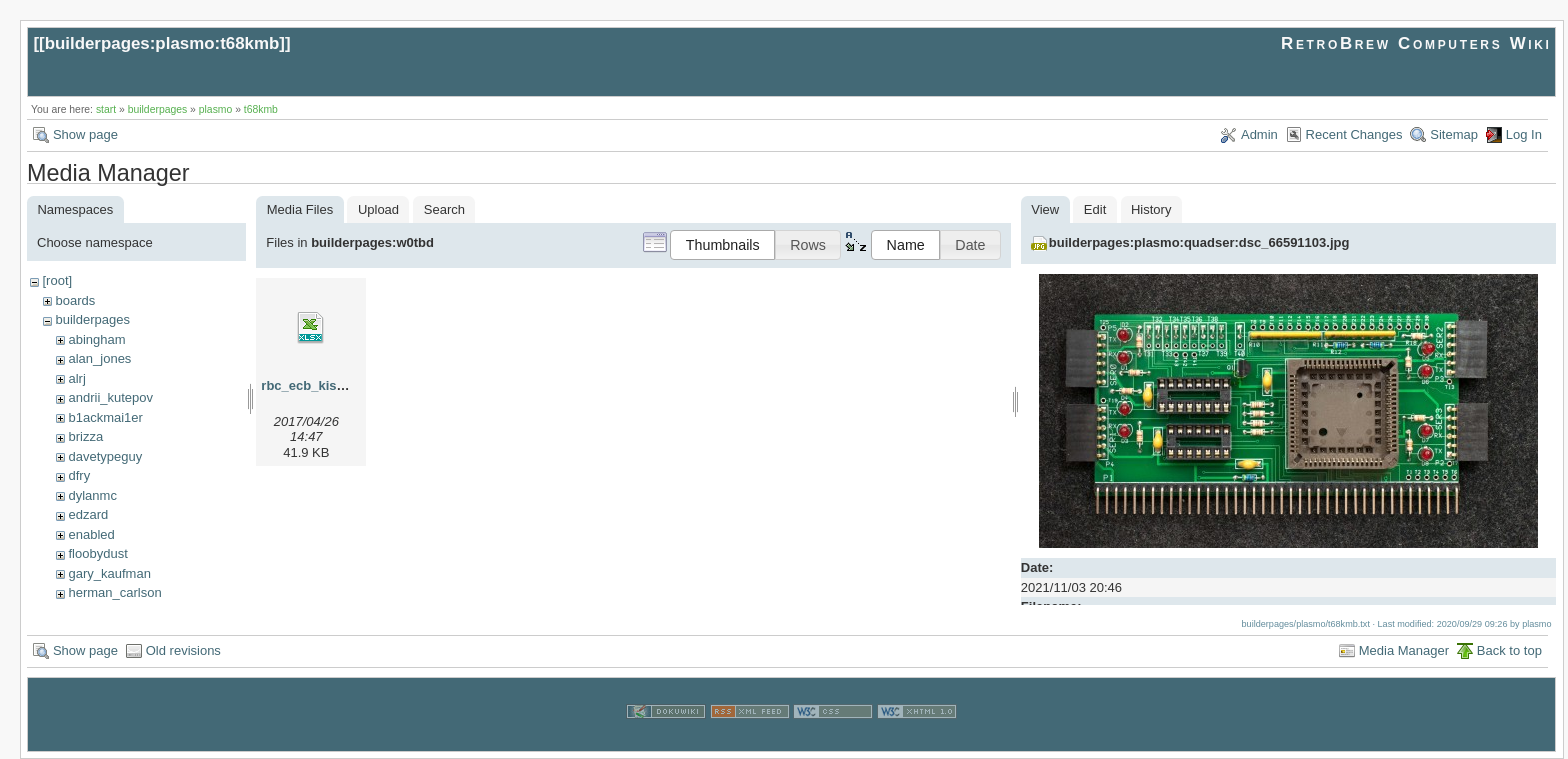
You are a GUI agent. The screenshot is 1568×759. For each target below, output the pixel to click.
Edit (1095, 209)
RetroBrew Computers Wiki (1416, 43)
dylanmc (92, 495)
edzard (88, 514)
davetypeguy (105, 456)
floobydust (97, 553)
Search (444, 209)
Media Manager (1404, 650)
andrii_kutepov (110, 397)
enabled (91, 534)
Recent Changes (1354, 134)
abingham (96, 339)
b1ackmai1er (105, 417)
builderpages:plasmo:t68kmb (162, 43)
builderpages (158, 109)
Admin (1259, 134)
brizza (85, 436)
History (1151, 209)
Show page (85, 134)
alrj (76, 378)
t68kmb (261, 109)
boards (75, 300)
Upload (378, 209)
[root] (57, 280)
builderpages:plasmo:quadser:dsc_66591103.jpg (1199, 242)
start (106, 109)
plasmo (216, 109)
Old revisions (183, 650)
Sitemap (1454, 134)
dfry (79, 475)
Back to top (1509, 650)
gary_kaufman (109, 573)
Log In (1524, 134)
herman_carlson (114, 592)
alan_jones (99, 358)
